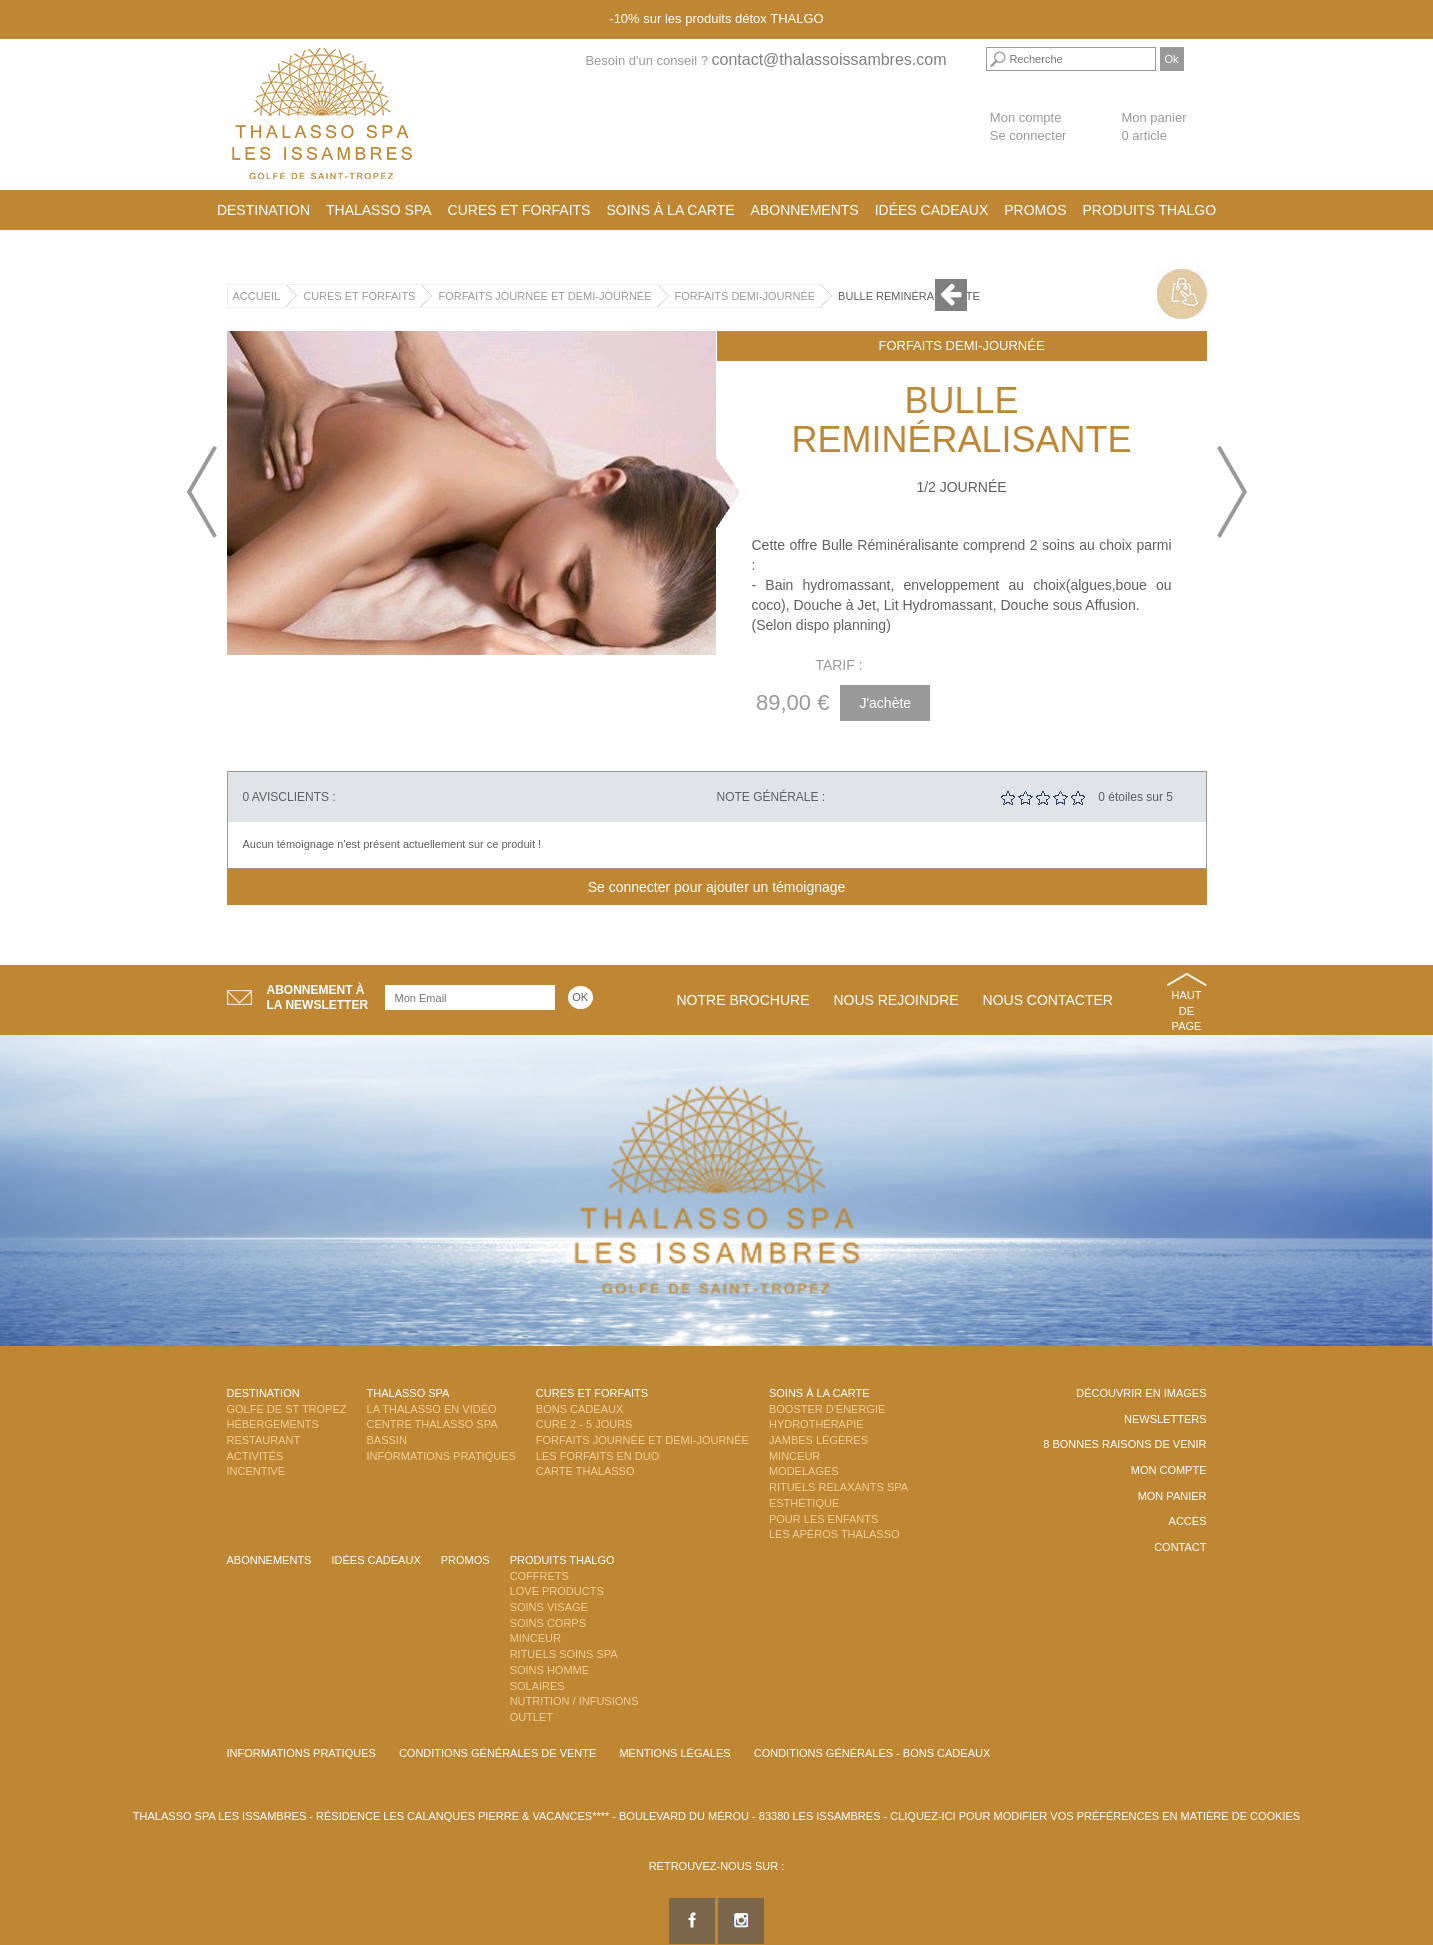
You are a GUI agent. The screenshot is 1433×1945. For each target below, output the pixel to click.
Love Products (557, 1591)
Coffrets (539, 1576)
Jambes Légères (818, 1440)
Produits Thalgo (1150, 210)
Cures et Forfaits (519, 210)
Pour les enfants (823, 1519)
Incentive (256, 1471)
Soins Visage (549, 1607)
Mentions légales (674, 1753)
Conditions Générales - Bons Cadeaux (872, 1753)
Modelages (804, 1471)
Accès (1188, 1521)
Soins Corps (548, 1623)
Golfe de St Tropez (287, 1409)
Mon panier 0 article (1153, 127)
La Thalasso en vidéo (432, 1409)
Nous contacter (1048, 1000)
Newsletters (1165, 1419)
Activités (255, 1456)
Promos (1035, 210)
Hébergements (273, 1424)
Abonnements (805, 210)
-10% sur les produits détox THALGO (716, 18)
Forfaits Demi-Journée (745, 296)
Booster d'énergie (827, 1409)
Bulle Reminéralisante (909, 296)
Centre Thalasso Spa (432, 1424)
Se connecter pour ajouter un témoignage (717, 887)
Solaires (537, 1686)
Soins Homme (549, 1670)
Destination (263, 210)
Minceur (794, 1456)
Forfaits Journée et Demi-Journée (544, 296)
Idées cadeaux (932, 210)
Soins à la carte (670, 210)
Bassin (387, 1440)
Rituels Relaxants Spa (838, 1487)
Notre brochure (743, 1000)
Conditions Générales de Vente (497, 1753)
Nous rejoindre (895, 1000)
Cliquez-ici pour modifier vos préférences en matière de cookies (1095, 1816)
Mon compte (1026, 117)
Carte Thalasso (585, 1471)
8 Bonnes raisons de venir (1124, 1444)
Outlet (531, 1717)
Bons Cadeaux (579, 1409)
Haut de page (1187, 1010)
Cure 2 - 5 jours (584, 1424)
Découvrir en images (1141, 1393)
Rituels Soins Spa (564, 1654)
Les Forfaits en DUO (597, 1456)
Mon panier (1172, 1496)
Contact (1180, 1547)
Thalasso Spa (379, 210)
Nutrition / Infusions (574, 1701)
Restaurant (264, 1440)
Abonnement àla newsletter (318, 997)
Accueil (257, 296)
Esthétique (804, 1503)
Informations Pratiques (441, 1456)
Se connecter (1028, 135)
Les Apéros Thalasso (834, 1534)
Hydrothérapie (816, 1424)
